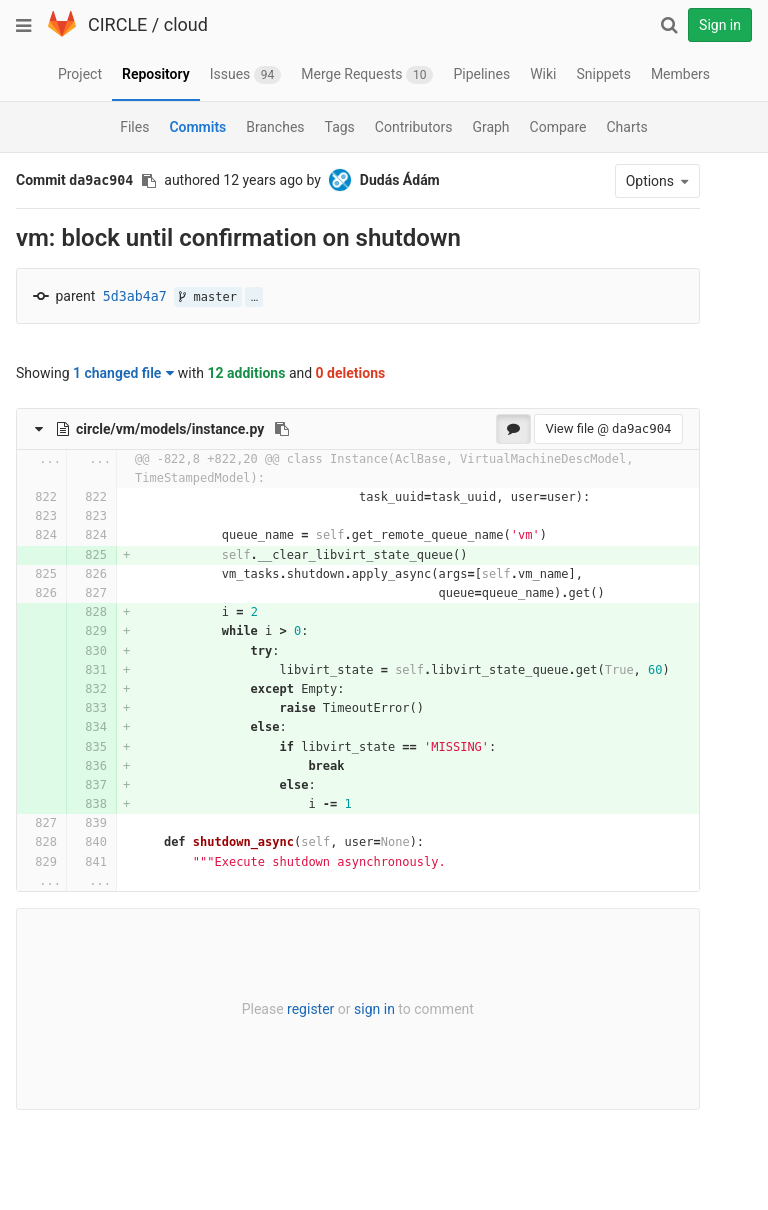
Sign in (720, 25)
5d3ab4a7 (135, 296)
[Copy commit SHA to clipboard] (149, 181)
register (305, 1009)
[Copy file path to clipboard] (282, 429)
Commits (197, 127)
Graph (490, 127)
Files (134, 127)
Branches (275, 127)
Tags (340, 127)
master (208, 297)
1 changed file (123, 373)
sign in (369, 1009)
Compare (558, 127)
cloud (186, 24)
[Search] (669, 25)
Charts (626, 127)
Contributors (414, 127)
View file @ (599, 428)
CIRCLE (117, 24)
